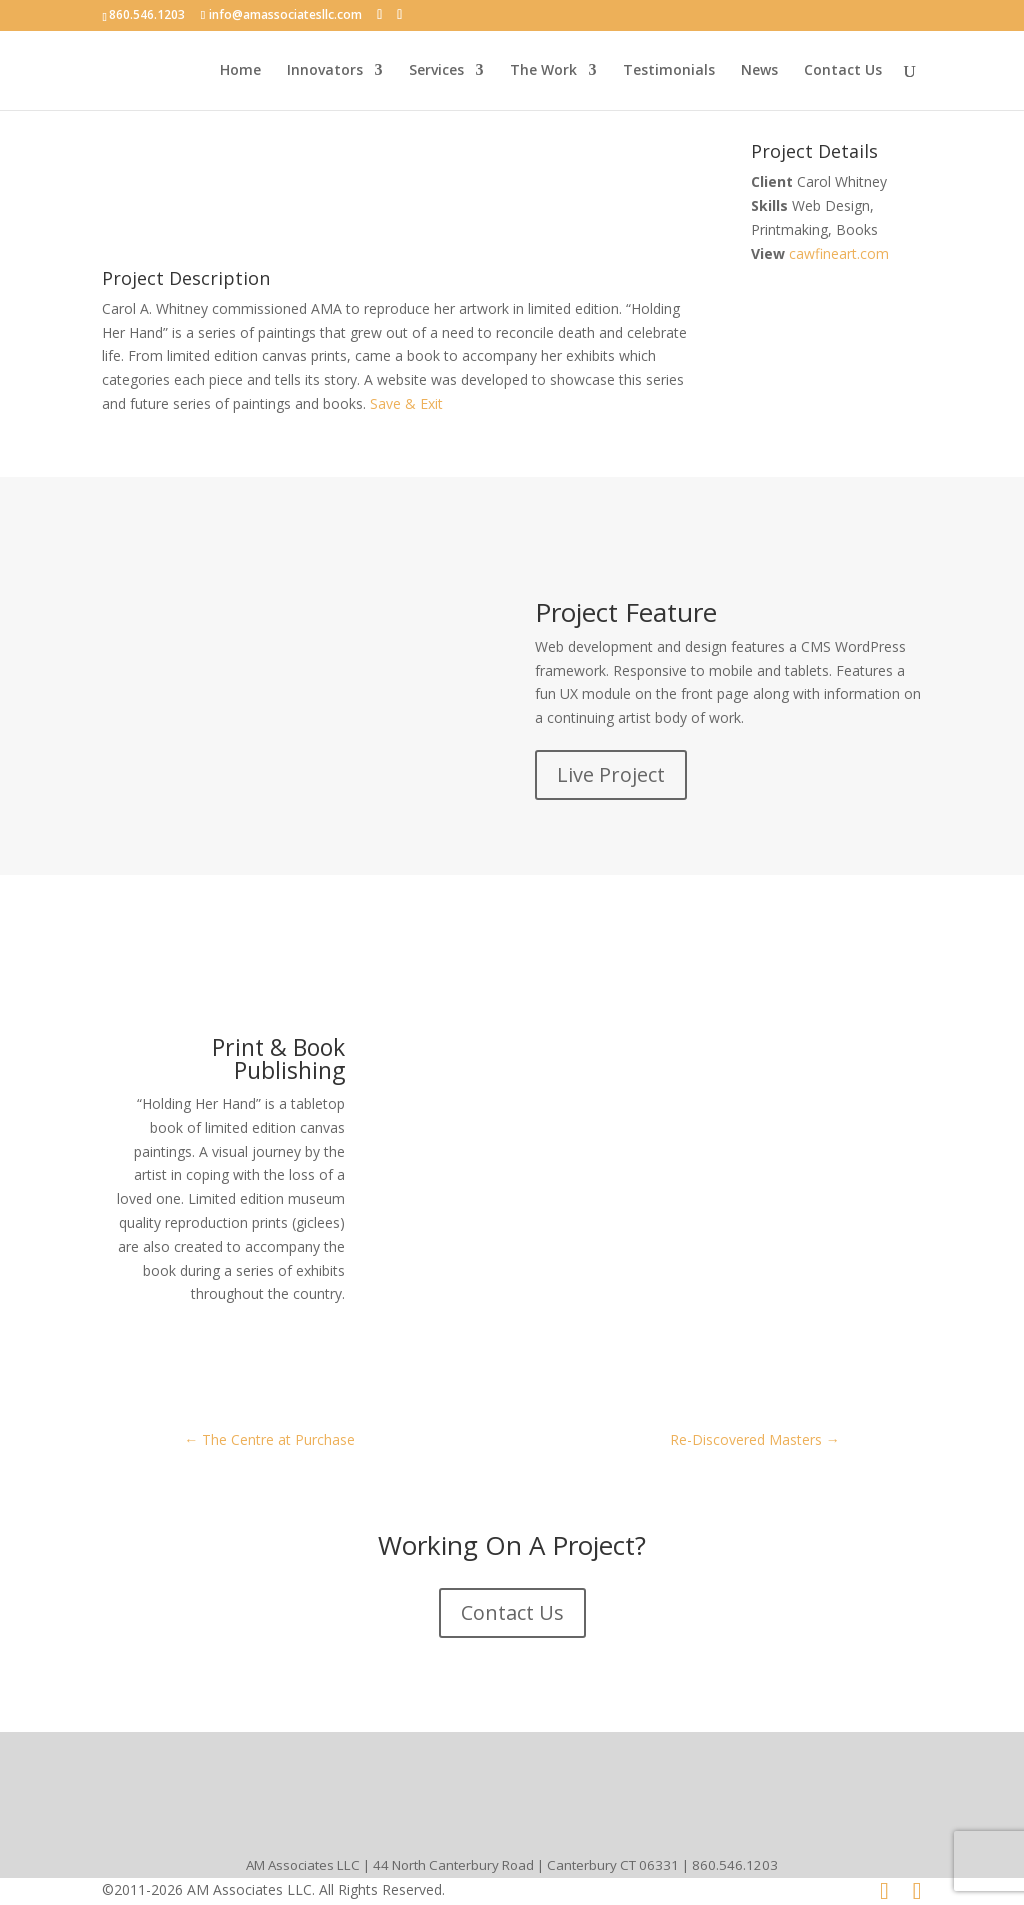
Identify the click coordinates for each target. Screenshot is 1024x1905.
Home (240, 71)
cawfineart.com (839, 253)
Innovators (325, 71)
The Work (543, 71)
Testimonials (669, 71)
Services (436, 71)
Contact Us (843, 71)
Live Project (611, 774)
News (759, 71)
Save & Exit (404, 403)
